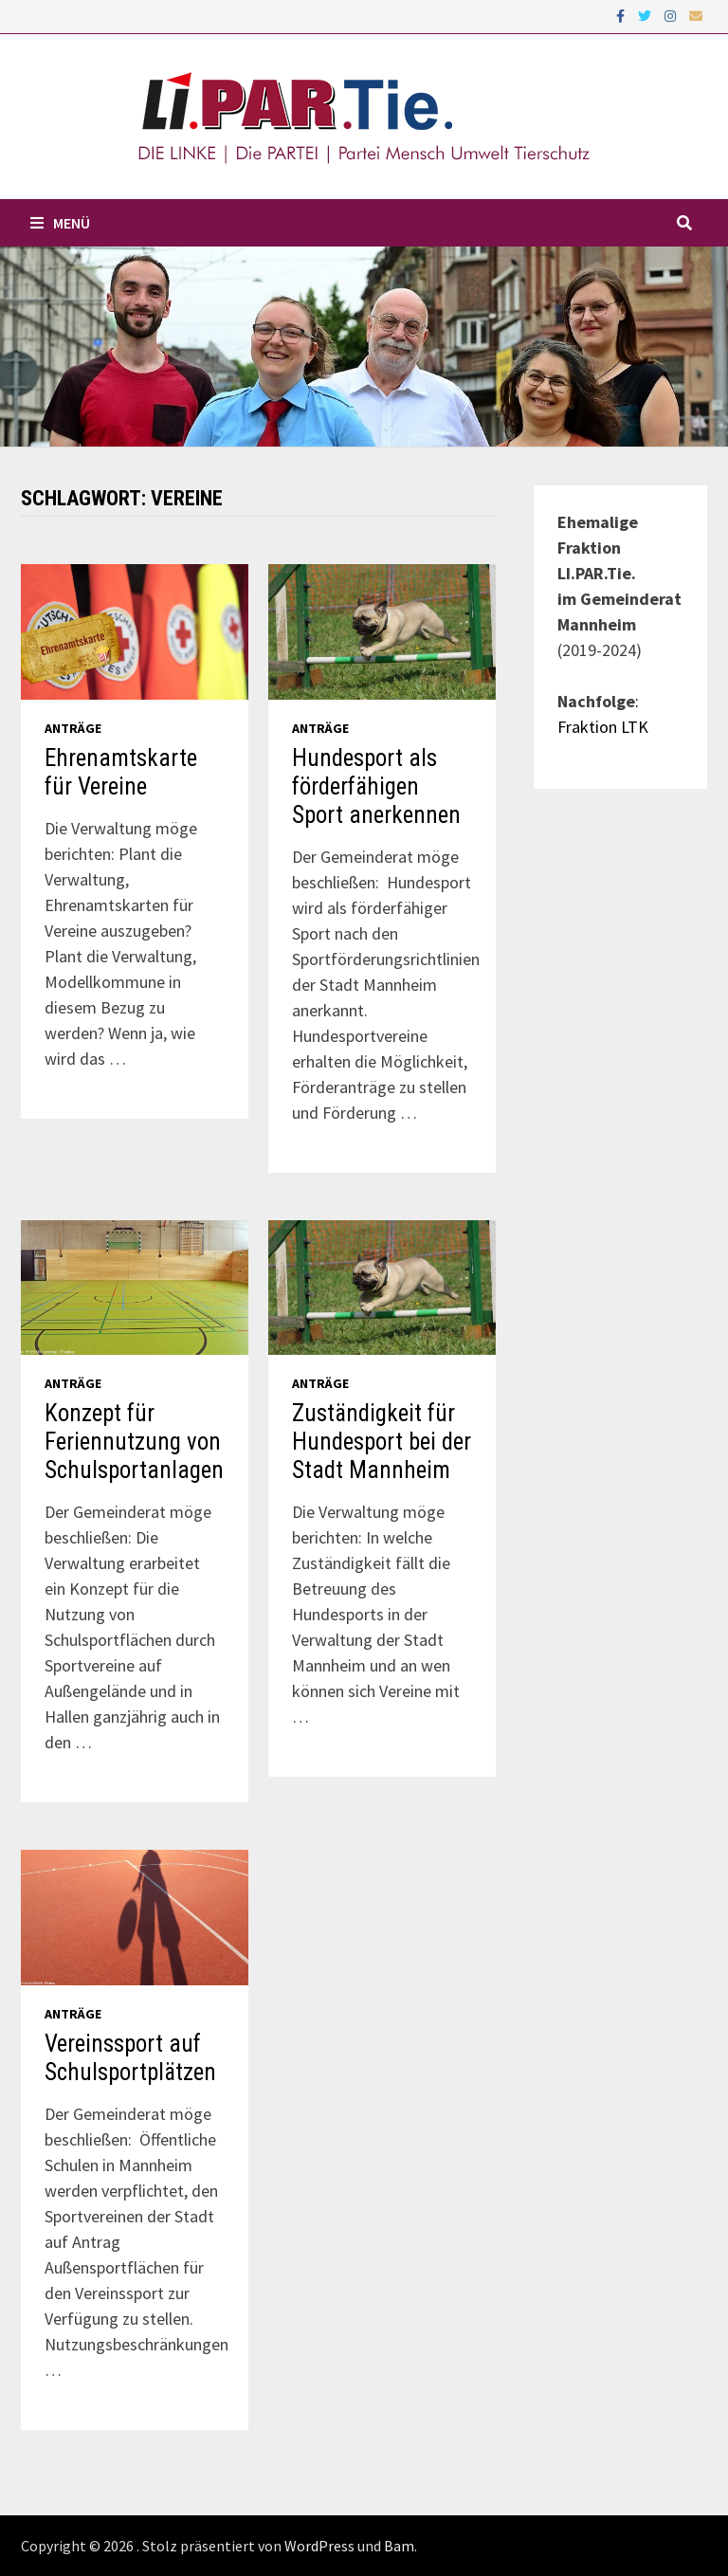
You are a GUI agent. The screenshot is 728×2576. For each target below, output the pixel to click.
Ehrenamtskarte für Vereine (121, 772)
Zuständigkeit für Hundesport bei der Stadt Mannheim (381, 1441)
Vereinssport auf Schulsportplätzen (130, 2058)
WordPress (319, 2545)
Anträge (73, 728)
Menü (60, 222)
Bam (399, 2545)
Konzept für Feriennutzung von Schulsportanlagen (134, 1441)
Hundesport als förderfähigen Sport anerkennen (376, 786)
